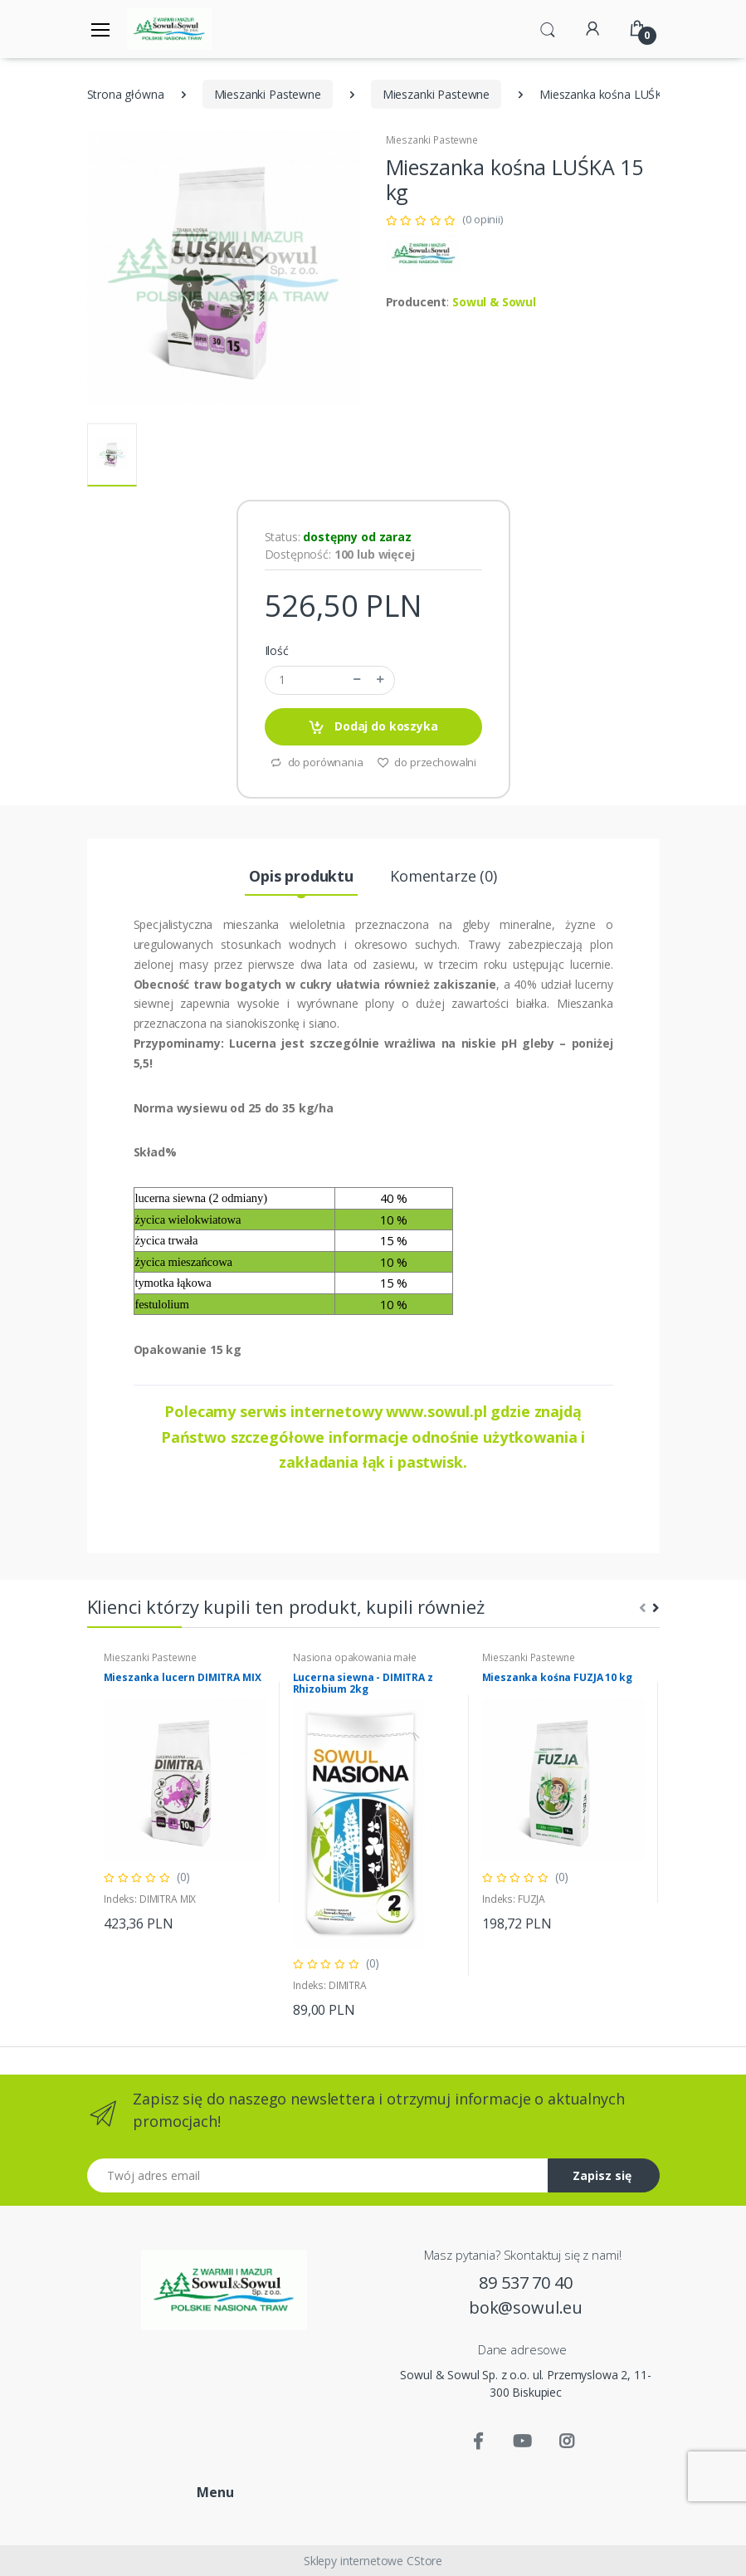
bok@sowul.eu (526, 2307)
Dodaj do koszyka (372, 727)
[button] (548, 27)
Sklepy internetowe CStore (373, 2561)
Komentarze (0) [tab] (443, 876)
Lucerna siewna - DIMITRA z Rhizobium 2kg (363, 1683)
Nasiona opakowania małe (355, 1657)
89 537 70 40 (525, 2282)
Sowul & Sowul (494, 302)
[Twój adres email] (318, 2175)
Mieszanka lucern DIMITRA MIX (182, 1678)
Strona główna (125, 94)
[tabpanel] (185, 1792)
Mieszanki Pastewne (267, 94)
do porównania (316, 762)
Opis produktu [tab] (301, 876)
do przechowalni (427, 762)
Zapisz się (602, 2175)
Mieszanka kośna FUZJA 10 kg (557, 1678)
